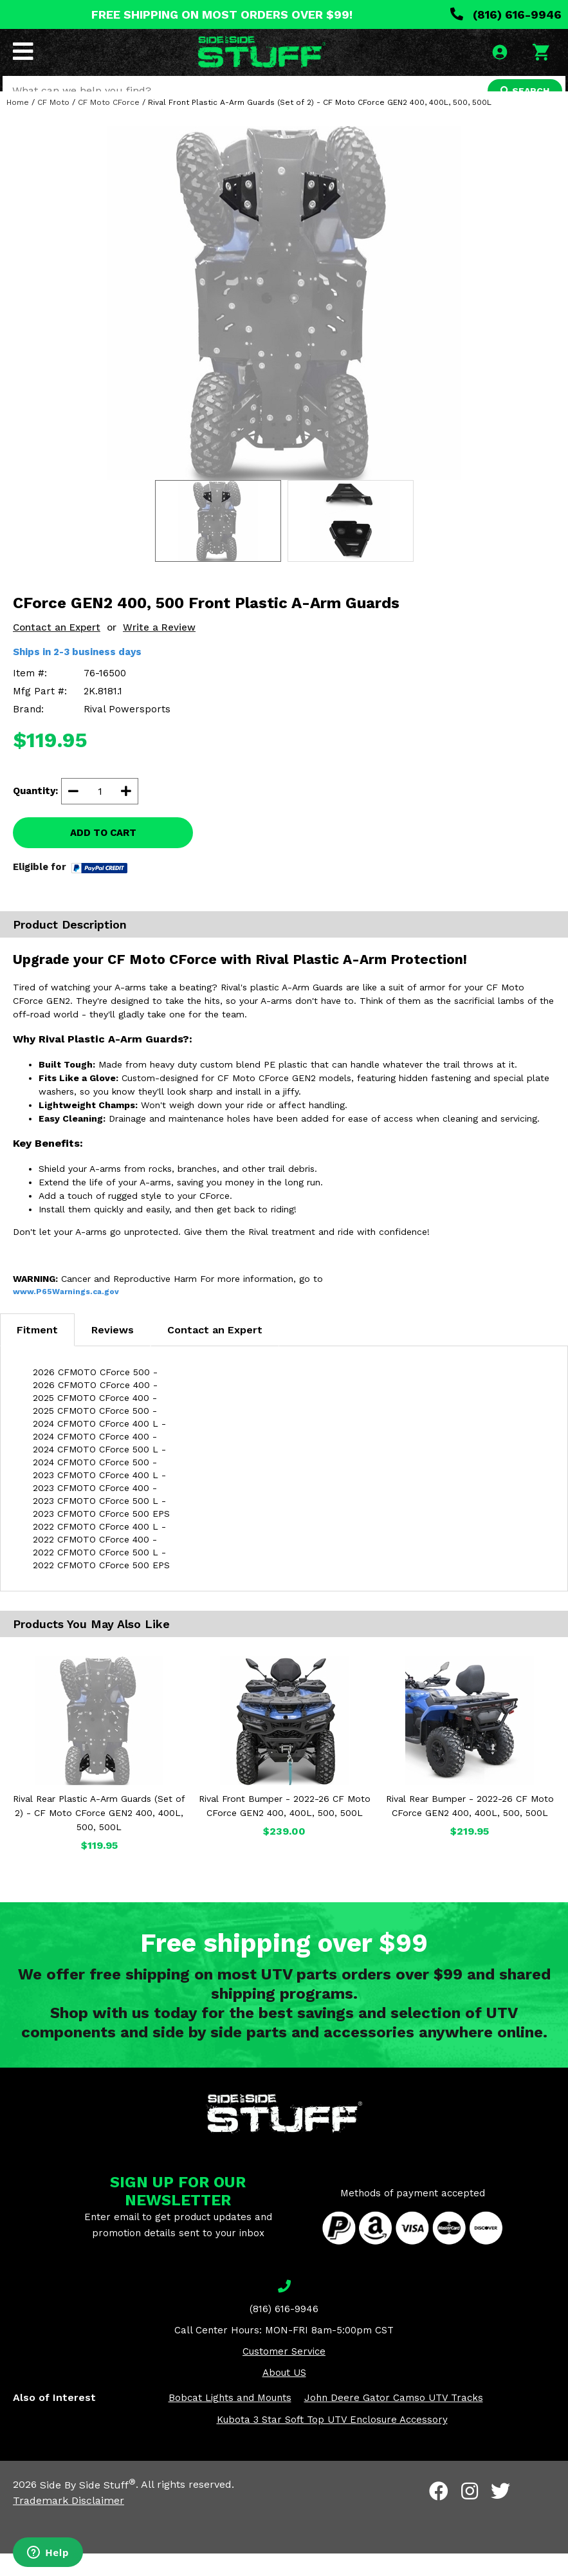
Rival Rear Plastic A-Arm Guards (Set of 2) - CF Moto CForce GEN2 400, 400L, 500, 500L (99, 1836)
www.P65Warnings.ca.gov (66, 1314)
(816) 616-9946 (506, 14)
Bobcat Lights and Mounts (230, 2421)
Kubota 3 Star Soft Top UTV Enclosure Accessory (332, 2443)
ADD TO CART (103, 855)
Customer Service (284, 2374)
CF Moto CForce (109, 124)
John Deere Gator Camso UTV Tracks (393, 2421)
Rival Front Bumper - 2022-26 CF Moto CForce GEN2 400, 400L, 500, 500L (285, 1829)
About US (284, 2396)
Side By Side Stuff (88, 2507)
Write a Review (159, 650)
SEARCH (521, 93)
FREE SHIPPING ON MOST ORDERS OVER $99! (222, 14)
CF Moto (53, 124)
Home (17, 124)
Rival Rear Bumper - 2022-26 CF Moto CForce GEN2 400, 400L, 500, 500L (470, 1829)
